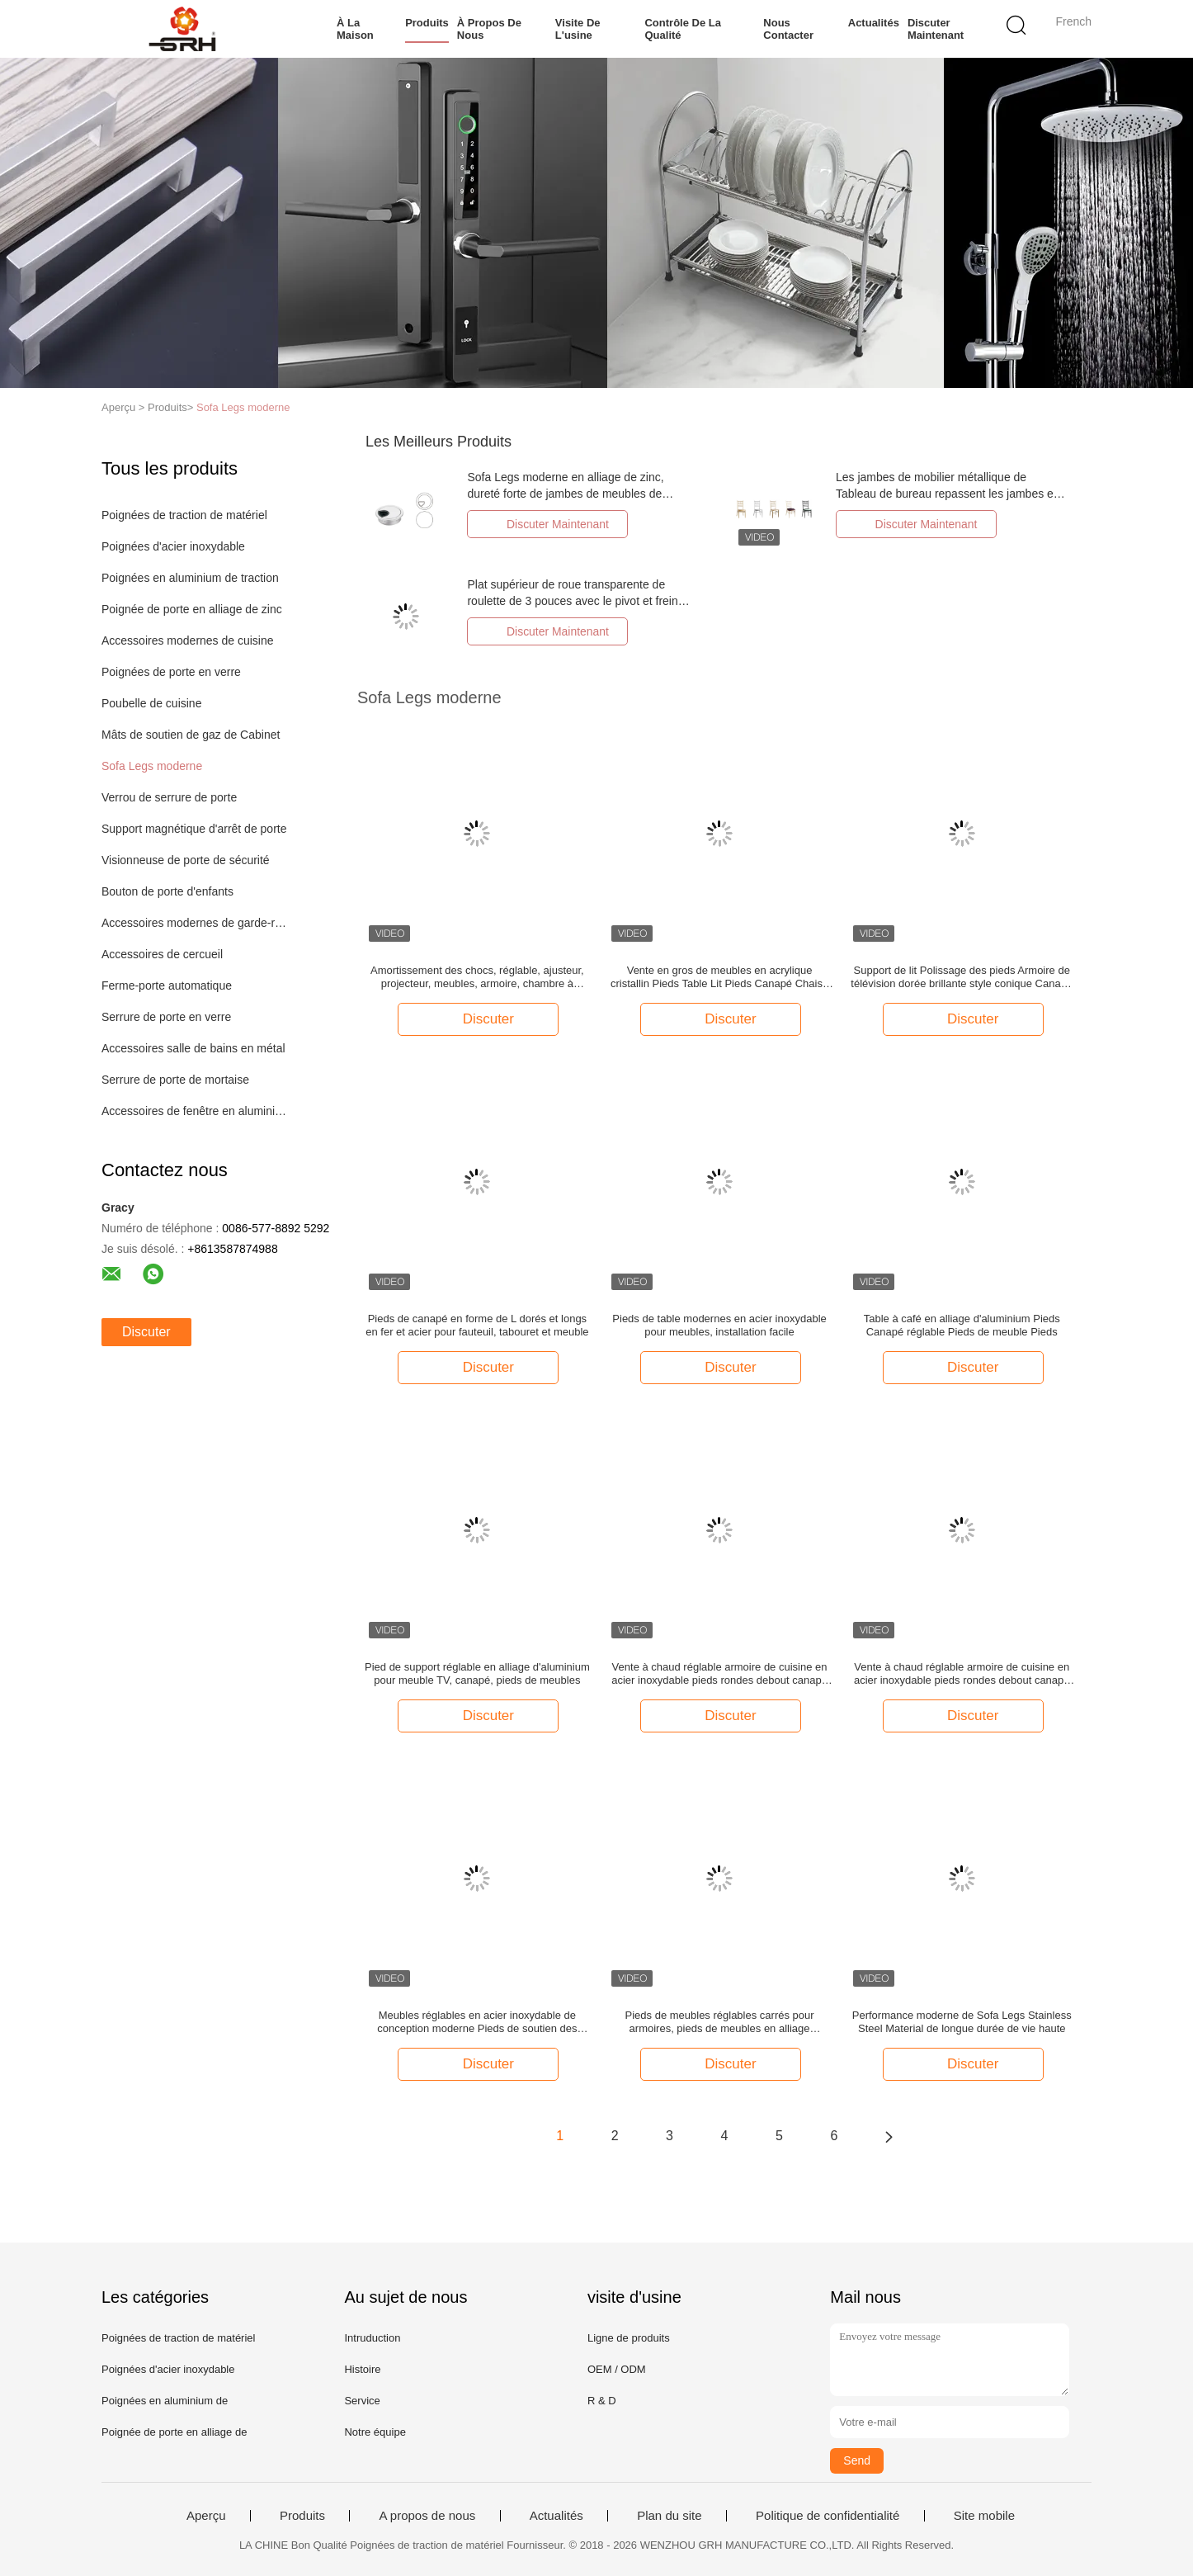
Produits (427, 23)
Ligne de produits (628, 2338)
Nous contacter (788, 29)
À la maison (355, 29)
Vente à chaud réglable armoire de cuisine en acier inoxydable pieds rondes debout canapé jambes (719, 1674)
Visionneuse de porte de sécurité (185, 860)
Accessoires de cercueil (162, 954)
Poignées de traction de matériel (184, 515)
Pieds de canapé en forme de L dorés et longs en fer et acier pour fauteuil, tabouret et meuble (476, 1325)
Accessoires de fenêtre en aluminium (195, 1111)
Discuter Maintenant (935, 29)
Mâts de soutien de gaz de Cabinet (190, 734)
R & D (601, 2400)
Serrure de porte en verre (166, 1016)
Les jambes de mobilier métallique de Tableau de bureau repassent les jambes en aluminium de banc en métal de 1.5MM (948, 493)
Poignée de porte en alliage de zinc (191, 609)
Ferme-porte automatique (166, 985)
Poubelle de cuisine (151, 703)
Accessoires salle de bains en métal (193, 1048)
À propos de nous (489, 29)
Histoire (362, 2369)
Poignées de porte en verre (171, 671)
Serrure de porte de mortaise (175, 1079)
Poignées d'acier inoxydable (173, 546)
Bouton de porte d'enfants (167, 891)
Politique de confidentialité (827, 2516)
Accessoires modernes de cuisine (187, 640)
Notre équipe (374, 2432)
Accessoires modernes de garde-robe (195, 922)
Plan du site (669, 2516)
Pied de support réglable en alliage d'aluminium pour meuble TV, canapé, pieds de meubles (477, 1673)
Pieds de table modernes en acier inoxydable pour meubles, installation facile (719, 1325)
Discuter (146, 1332)
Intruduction (372, 2338)
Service (362, 2400)
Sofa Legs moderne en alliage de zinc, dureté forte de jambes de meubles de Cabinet (565, 493)
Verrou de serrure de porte (169, 797)
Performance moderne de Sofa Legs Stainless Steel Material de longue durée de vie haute (962, 2022)
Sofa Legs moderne (243, 407)
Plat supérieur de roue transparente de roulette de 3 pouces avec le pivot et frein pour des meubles (572, 601)
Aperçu (206, 2516)
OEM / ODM (616, 2369)
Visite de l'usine (578, 29)
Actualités (872, 23)
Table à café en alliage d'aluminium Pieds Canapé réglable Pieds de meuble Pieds (962, 1325)
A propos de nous (427, 2516)
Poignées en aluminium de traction (190, 577)
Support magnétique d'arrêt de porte (194, 828)
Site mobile (984, 2516)
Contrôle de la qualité (682, 29)
